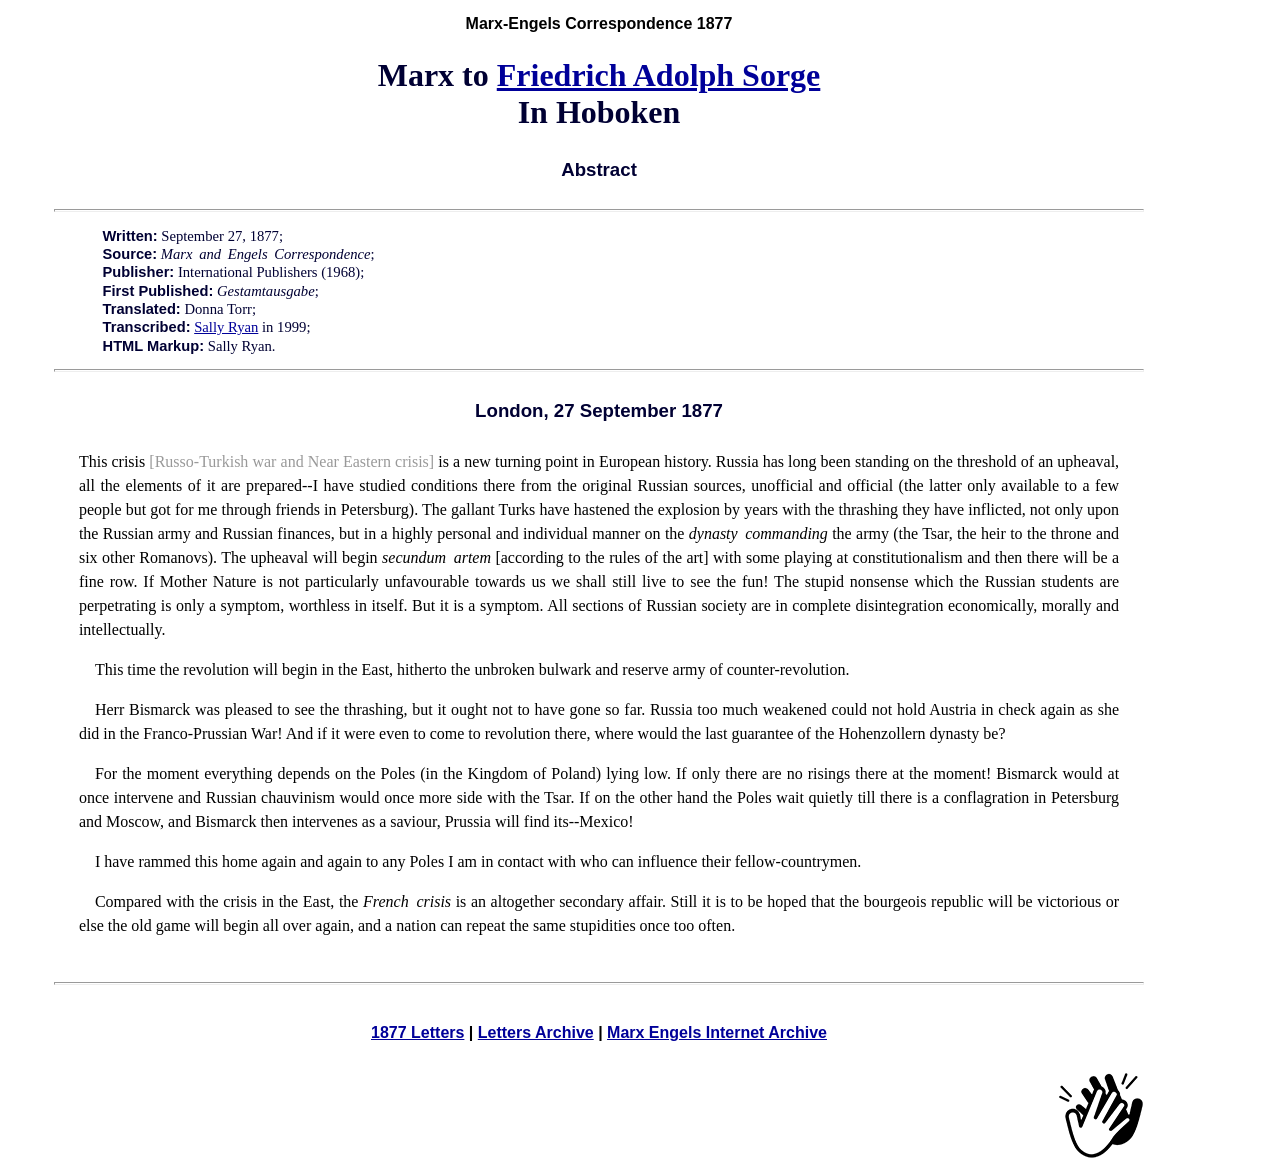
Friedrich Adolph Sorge (659, 75)
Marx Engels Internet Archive (717, 1032)
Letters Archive (536, 1032)
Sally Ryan (226, 327)
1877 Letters (417, 1032)
